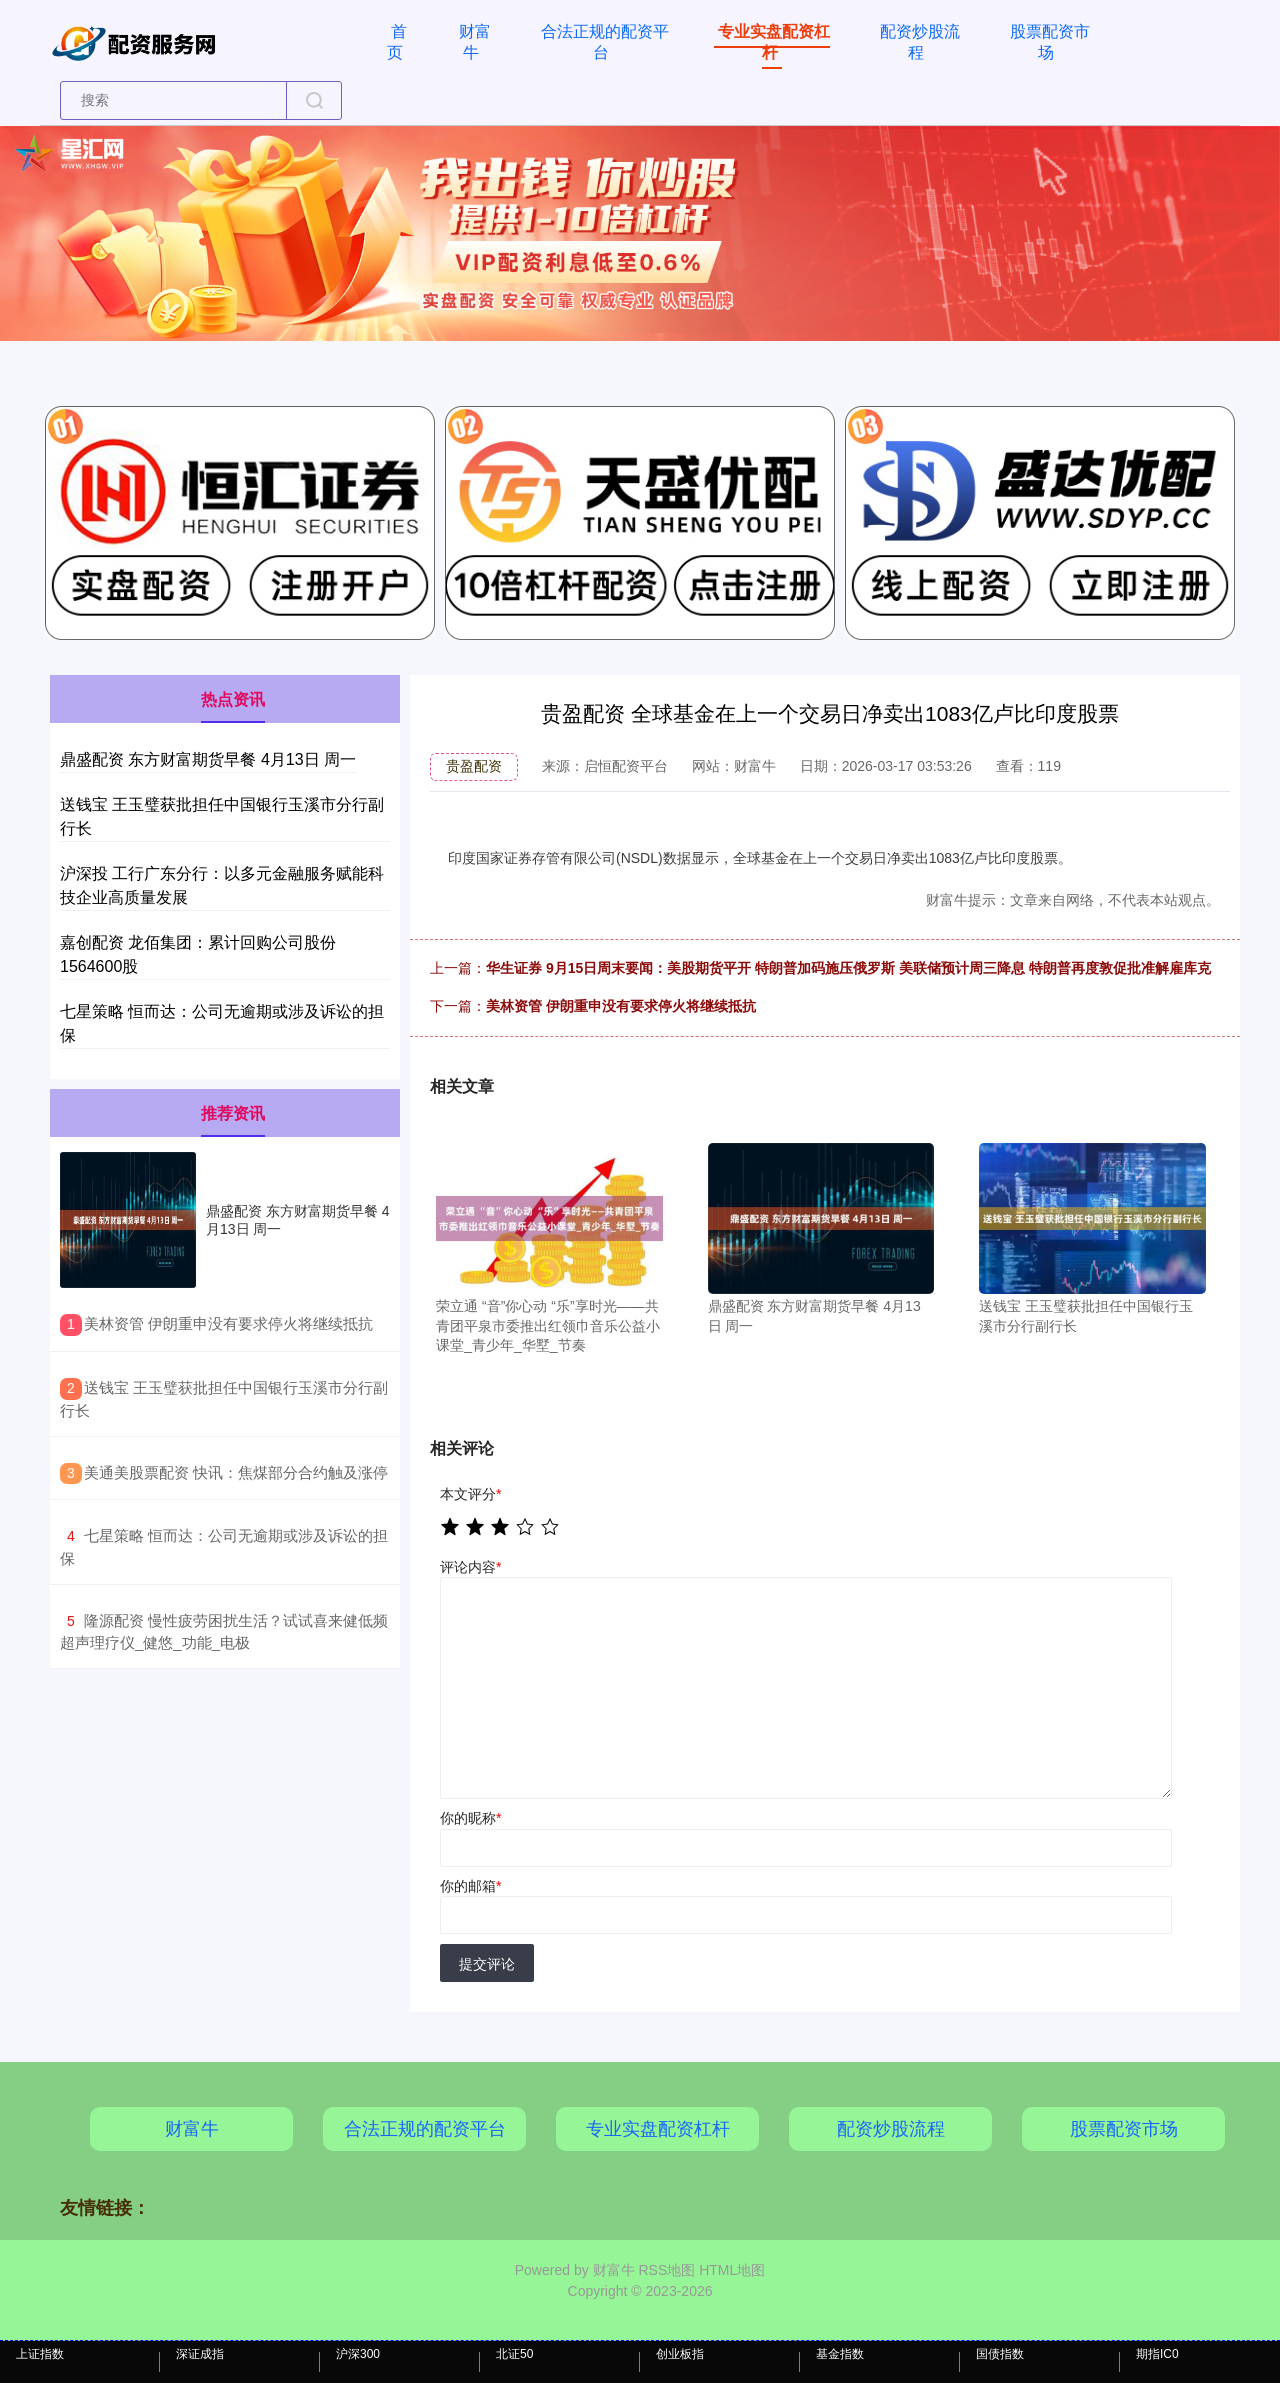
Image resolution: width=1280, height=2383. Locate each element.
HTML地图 (732, 2270)
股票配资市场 (1050, 42)
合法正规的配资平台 (605, 42)
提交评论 (487, 1964)
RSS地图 (666, 2270)
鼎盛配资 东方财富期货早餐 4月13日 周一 (208, 759)
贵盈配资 (474, 766)
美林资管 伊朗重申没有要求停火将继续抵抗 (621, 1006)
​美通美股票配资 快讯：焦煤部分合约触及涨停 (236, 1472)
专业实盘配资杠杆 (774, 42)
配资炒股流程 (920, 42)
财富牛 (475, 42)
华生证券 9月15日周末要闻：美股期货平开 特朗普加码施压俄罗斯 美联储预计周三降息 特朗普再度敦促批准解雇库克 (848, 968)
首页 (397, 42)
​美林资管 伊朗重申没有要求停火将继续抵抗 (228, 1323)
